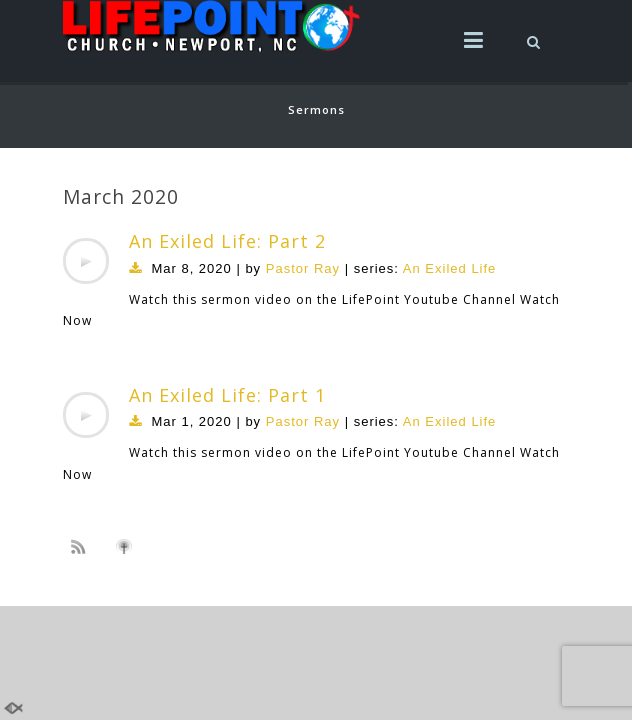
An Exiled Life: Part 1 (227, 395)
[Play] (86, 261)
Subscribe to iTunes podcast (127, 547)
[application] (86, 261)
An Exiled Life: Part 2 (227, 241)
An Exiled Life (450, 268)
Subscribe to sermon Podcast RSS (82, 546)
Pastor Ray (303, 268)
